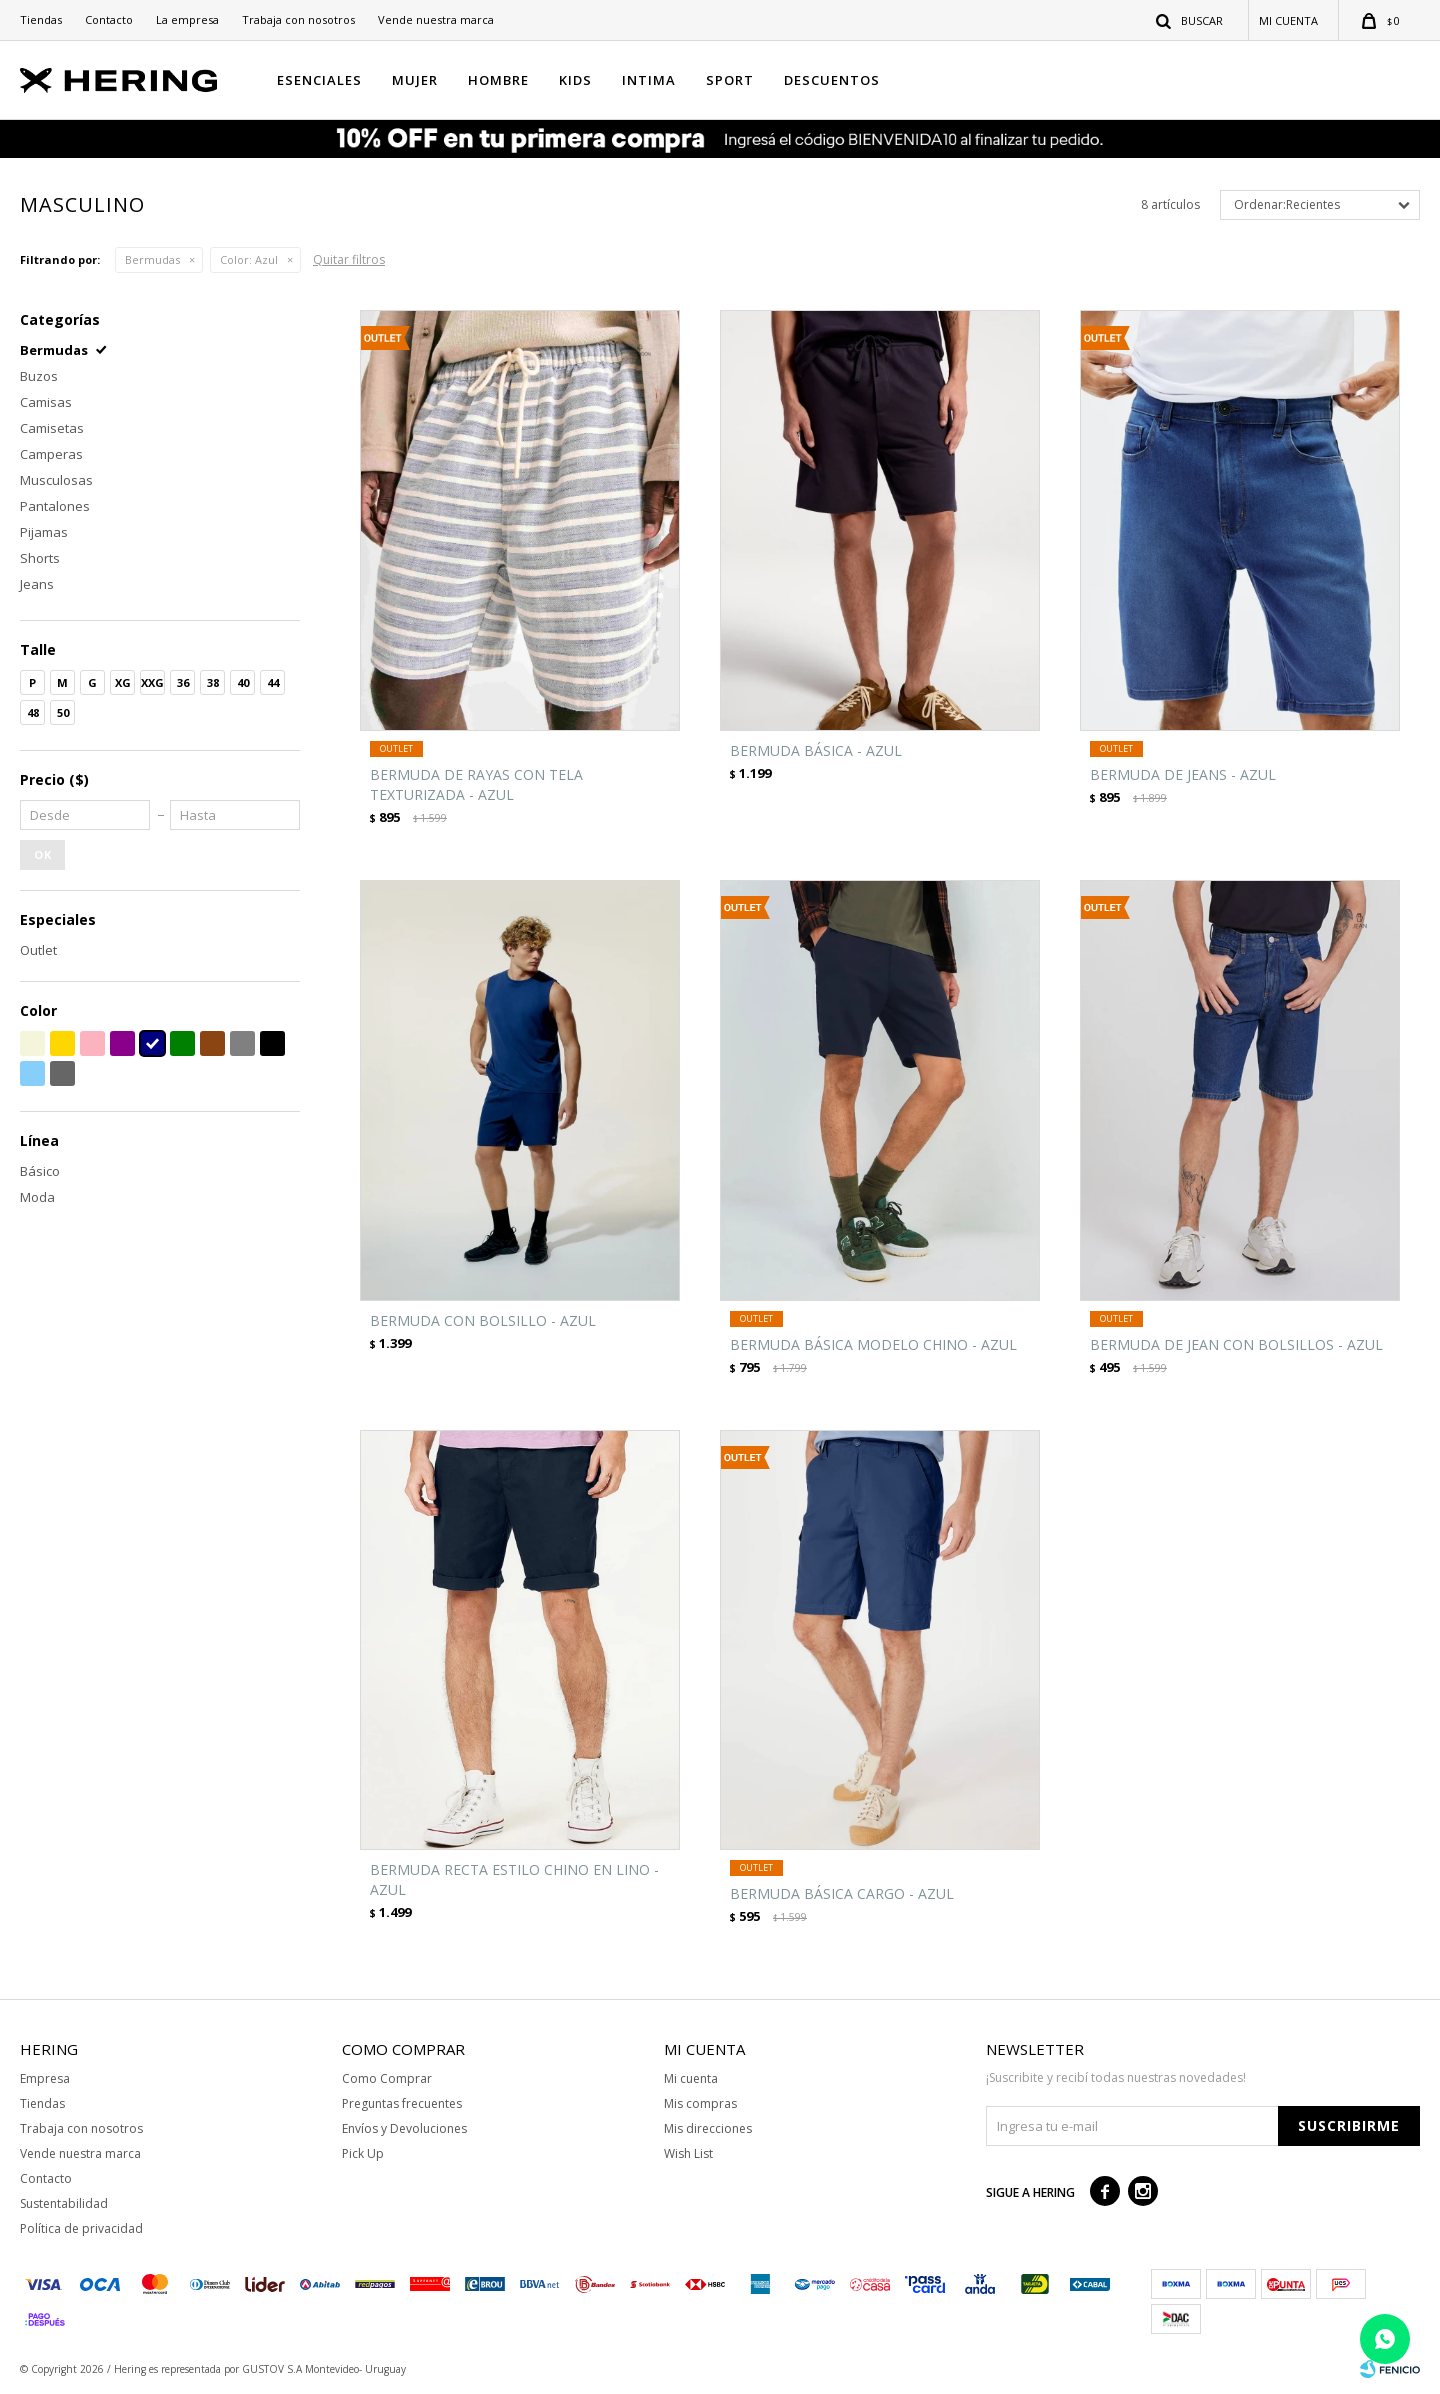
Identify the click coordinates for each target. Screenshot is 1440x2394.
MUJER (415, 80)
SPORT (730, 80)
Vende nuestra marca (436, 19)
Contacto (109, 19)
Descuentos (832, 80)
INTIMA (649, 80)
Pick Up (363, 2153)
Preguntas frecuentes (402, 2103)
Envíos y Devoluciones (404, 2128)
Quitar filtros (349, 259)
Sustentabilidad (64, 2203)
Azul (249, 259)
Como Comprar (387, 2078)
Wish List (688, 2153)
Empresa (45, 2078)
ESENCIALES (319, 80)
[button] (1190, 20)
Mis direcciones (708, 2128)
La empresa (187, 19)
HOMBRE (498, 80)
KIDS (575, 80)
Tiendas (41, 19)
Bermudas (152, 259)
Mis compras (700, 2103)
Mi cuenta (691, 2078)
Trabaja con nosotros (298, 19)
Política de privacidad (81, 2228)
